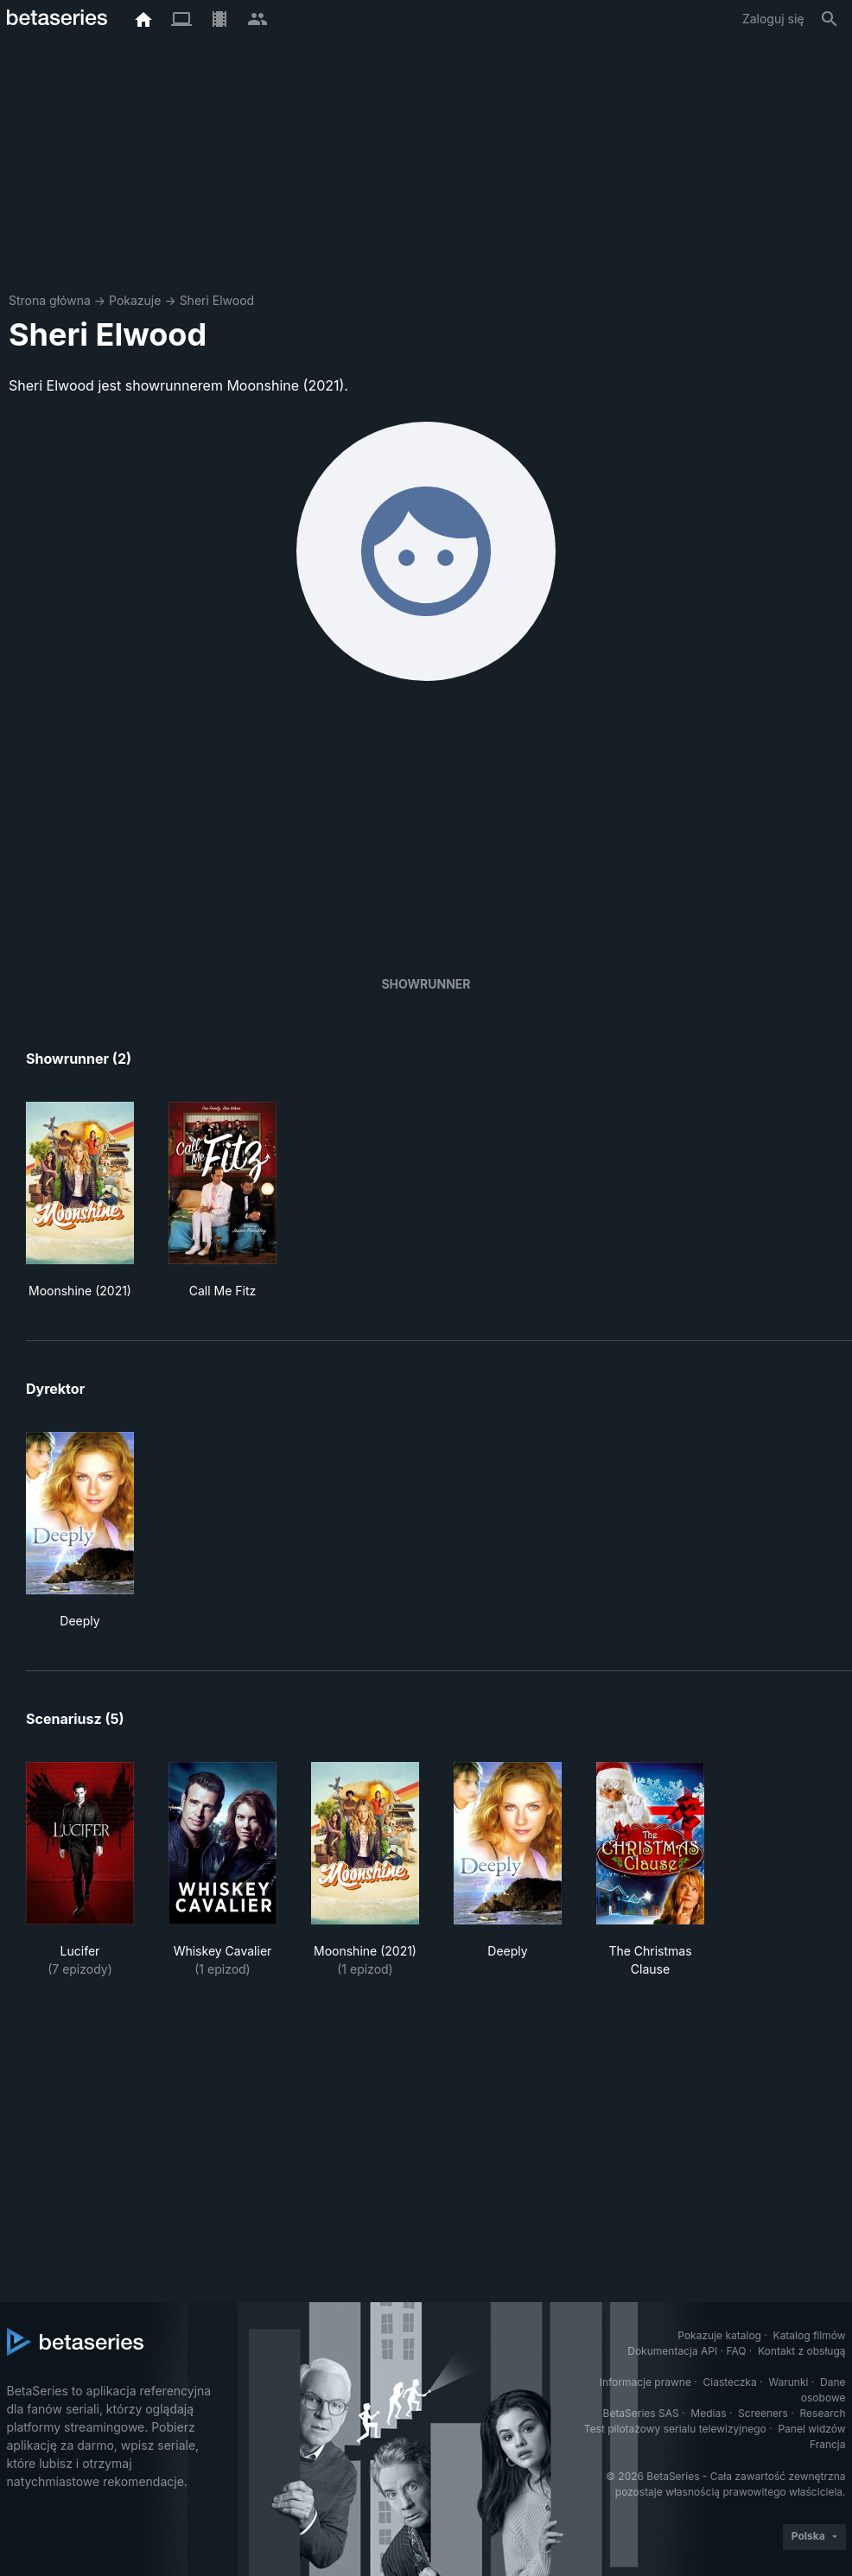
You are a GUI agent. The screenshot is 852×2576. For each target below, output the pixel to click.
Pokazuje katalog (719, 2335)
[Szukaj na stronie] (829, 19)
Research (823, 2413)
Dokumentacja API (672, 2350)
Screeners (763, 2413)
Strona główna (50, 300)
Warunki (788, 2382)
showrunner (425, 983)
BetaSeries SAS (641, 2413)
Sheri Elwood (217, 300)
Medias (708, 2413)
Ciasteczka (729, 2382)
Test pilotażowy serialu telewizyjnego (675, 2428)
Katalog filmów (809, 2335)
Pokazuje (135, 300)
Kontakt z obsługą (801, 2350)
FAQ (736, 2350)
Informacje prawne (645, 2382)
